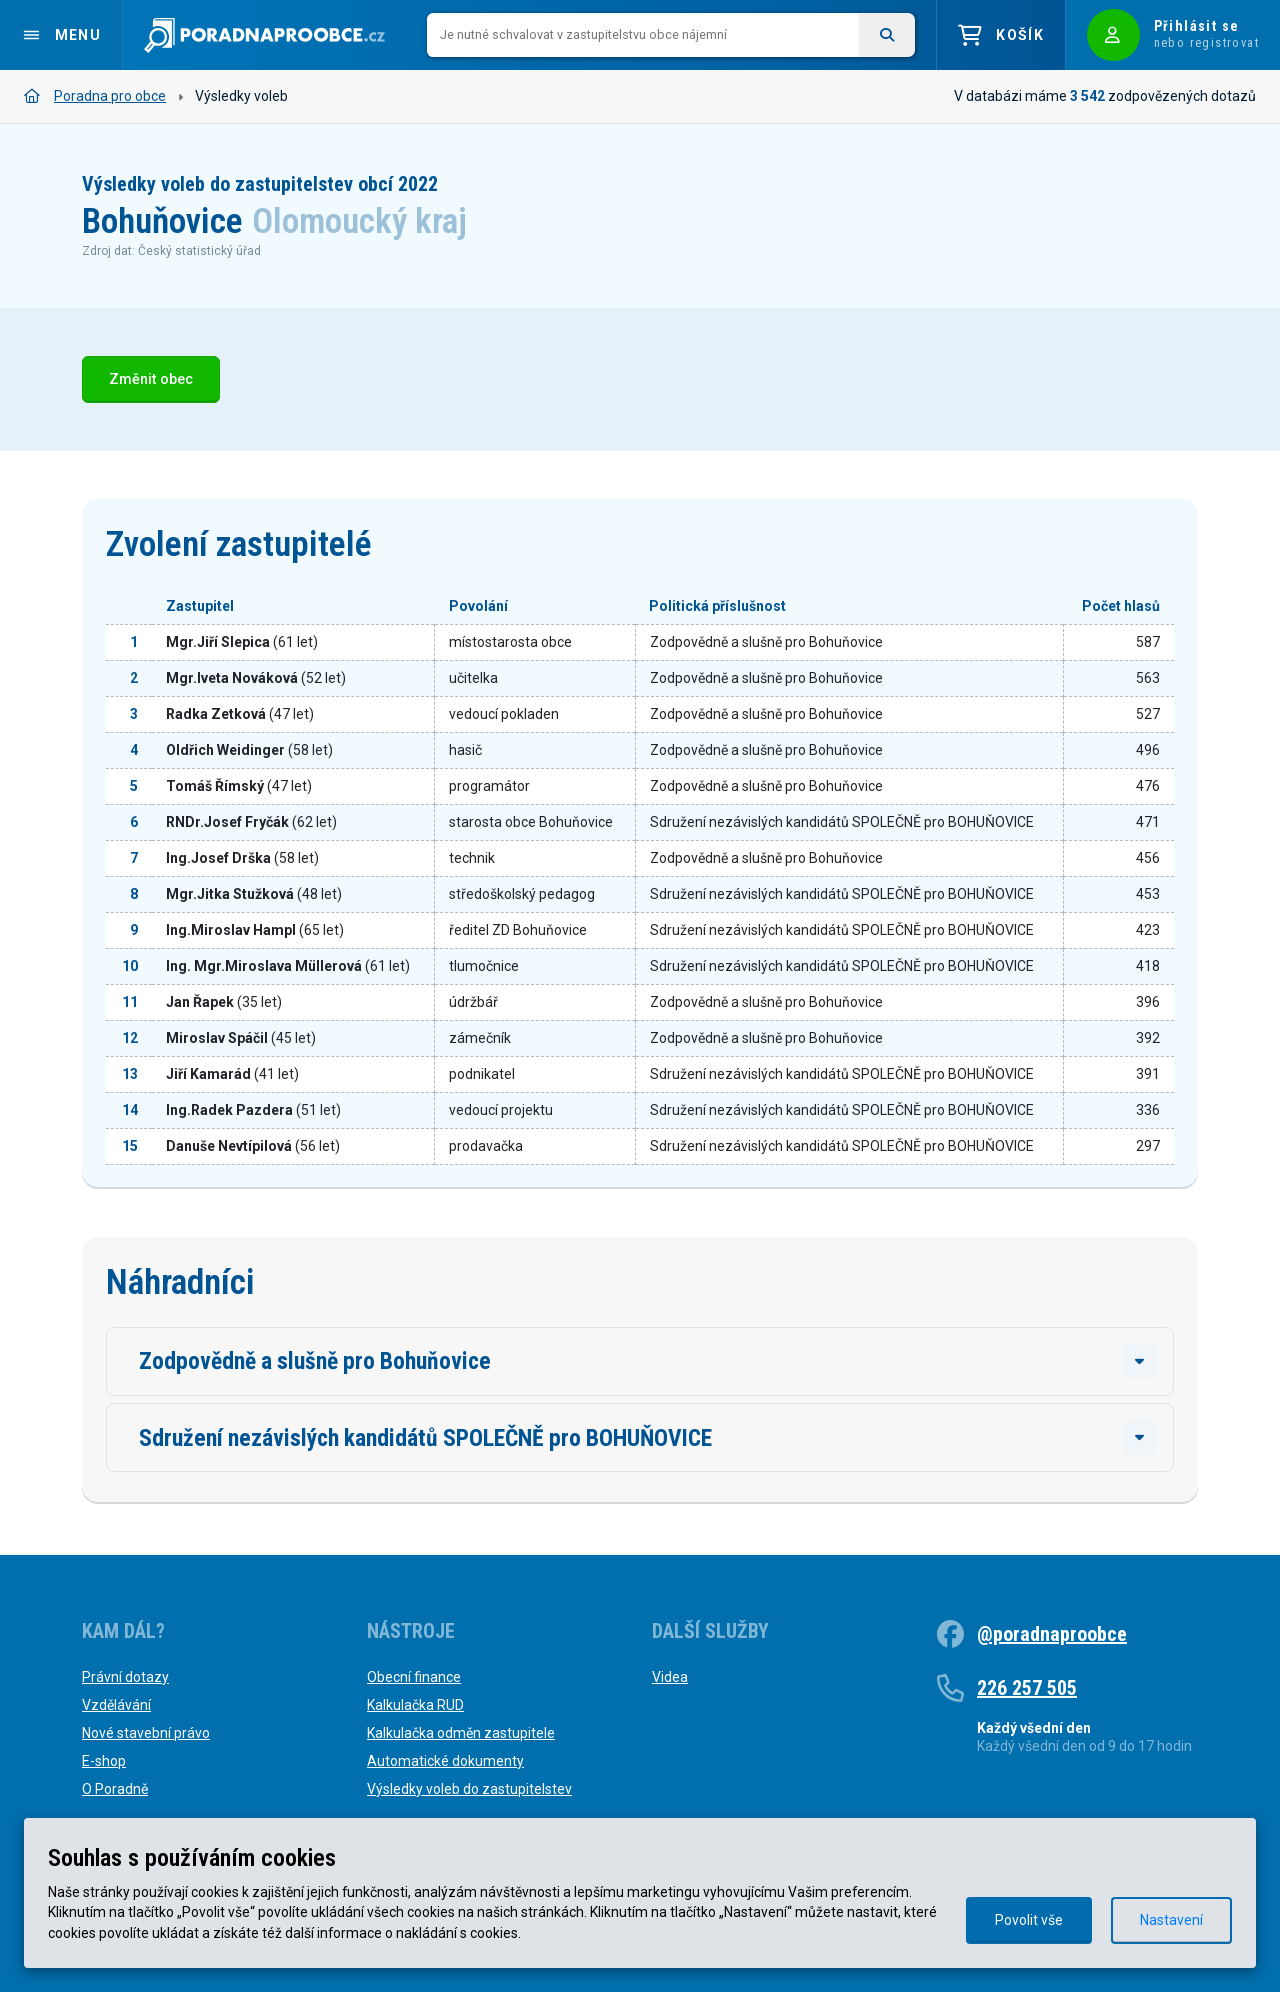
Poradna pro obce (95, 96)
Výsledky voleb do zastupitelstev (469, 1789)
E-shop (104, 1761)
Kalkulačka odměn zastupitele (461, 1733)
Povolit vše (1029, 1920)
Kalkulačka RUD (415, 1705)
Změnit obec (151, 379)
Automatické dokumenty (445, 1761)
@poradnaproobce (1052, 1634)
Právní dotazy (125, 1677)
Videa (670, 1677)
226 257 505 (1027, 1688)
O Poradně (115, 1789)
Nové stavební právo (146, 1733)
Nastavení (1171, 1920)
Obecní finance (414, 1677)
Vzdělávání (116, 1705)
